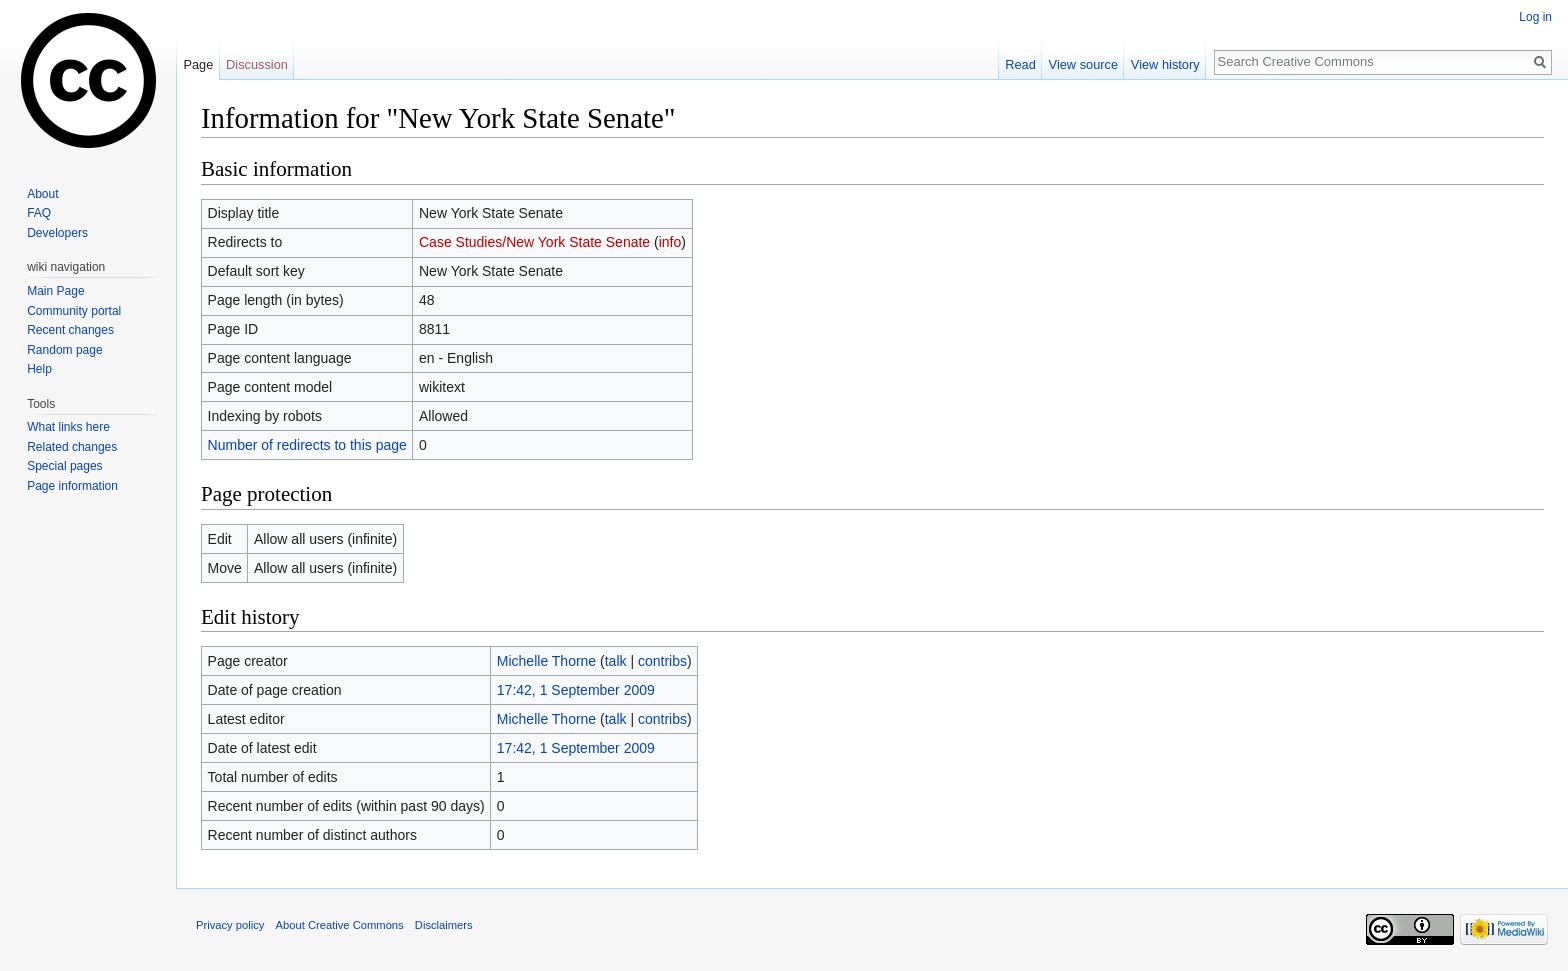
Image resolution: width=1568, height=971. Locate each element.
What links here (68, 427)
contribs (662, 661)
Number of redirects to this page (307, 445)
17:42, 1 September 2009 (576, 690)
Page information (72, 486)
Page (198, 64)
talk (616, 661)
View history (1165, 64)
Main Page (55, 291)
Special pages (64, 466)
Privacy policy (230, 925)
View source (1083, 64)
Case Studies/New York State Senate (534, 242)
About (42, 194)
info (670, 242)
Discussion (257, 64)
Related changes (72, 447)
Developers (57, 233)
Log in (1535, 17)
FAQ (39, 213)
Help (39, 369)
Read (1020, 64)
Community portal (74, 311)
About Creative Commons (340, 925)
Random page (64, 350)
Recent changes (70, 330)
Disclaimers (444, 925)
